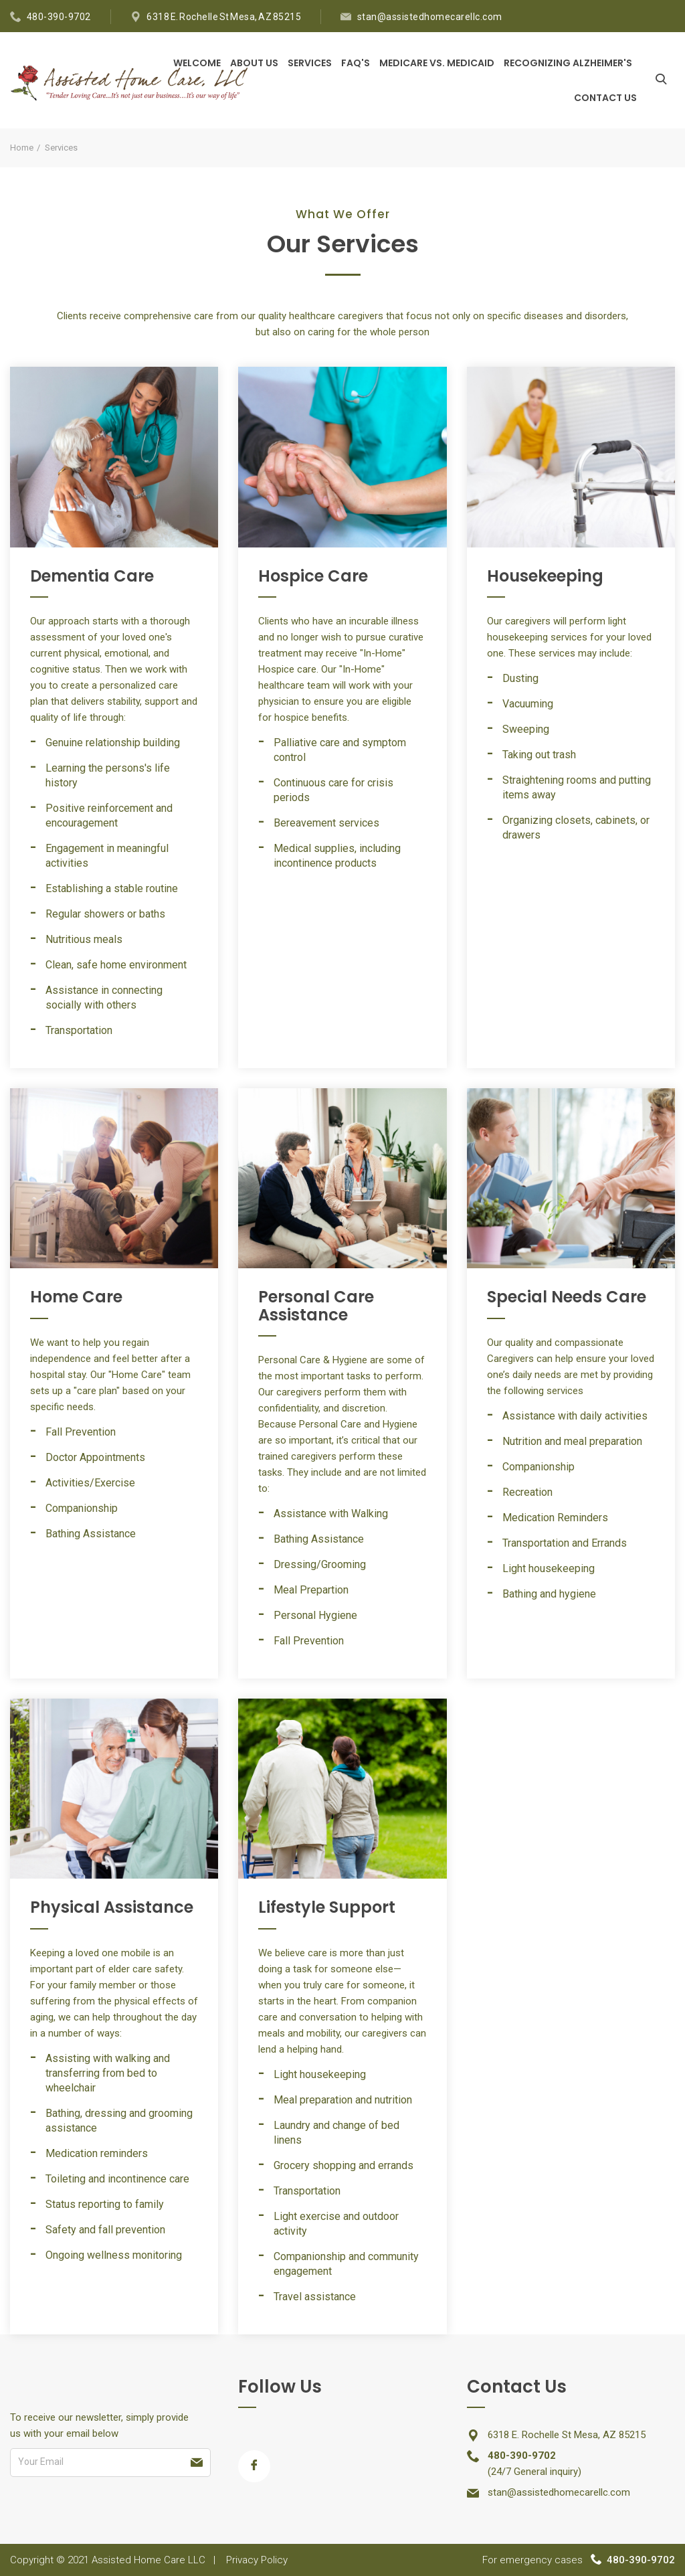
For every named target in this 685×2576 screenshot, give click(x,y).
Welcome (197, 63)
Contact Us (605, 97)
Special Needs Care (566, 1297)
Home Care (76, 1297)
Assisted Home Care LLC (148, 2560)
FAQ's (355, 63)
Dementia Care (92, 576)
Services (310, 63)
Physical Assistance (111, 1907)
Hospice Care (313, 576)
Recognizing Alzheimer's (568, 63)
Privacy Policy (257, 2560)
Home (21, 148)
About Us (254, 63)
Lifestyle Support (326, 1907)
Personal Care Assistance (316, 1305)
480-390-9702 (59, 16)
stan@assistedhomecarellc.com (429, 16)
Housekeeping (545, 576)
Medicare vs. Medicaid (436, 63)
